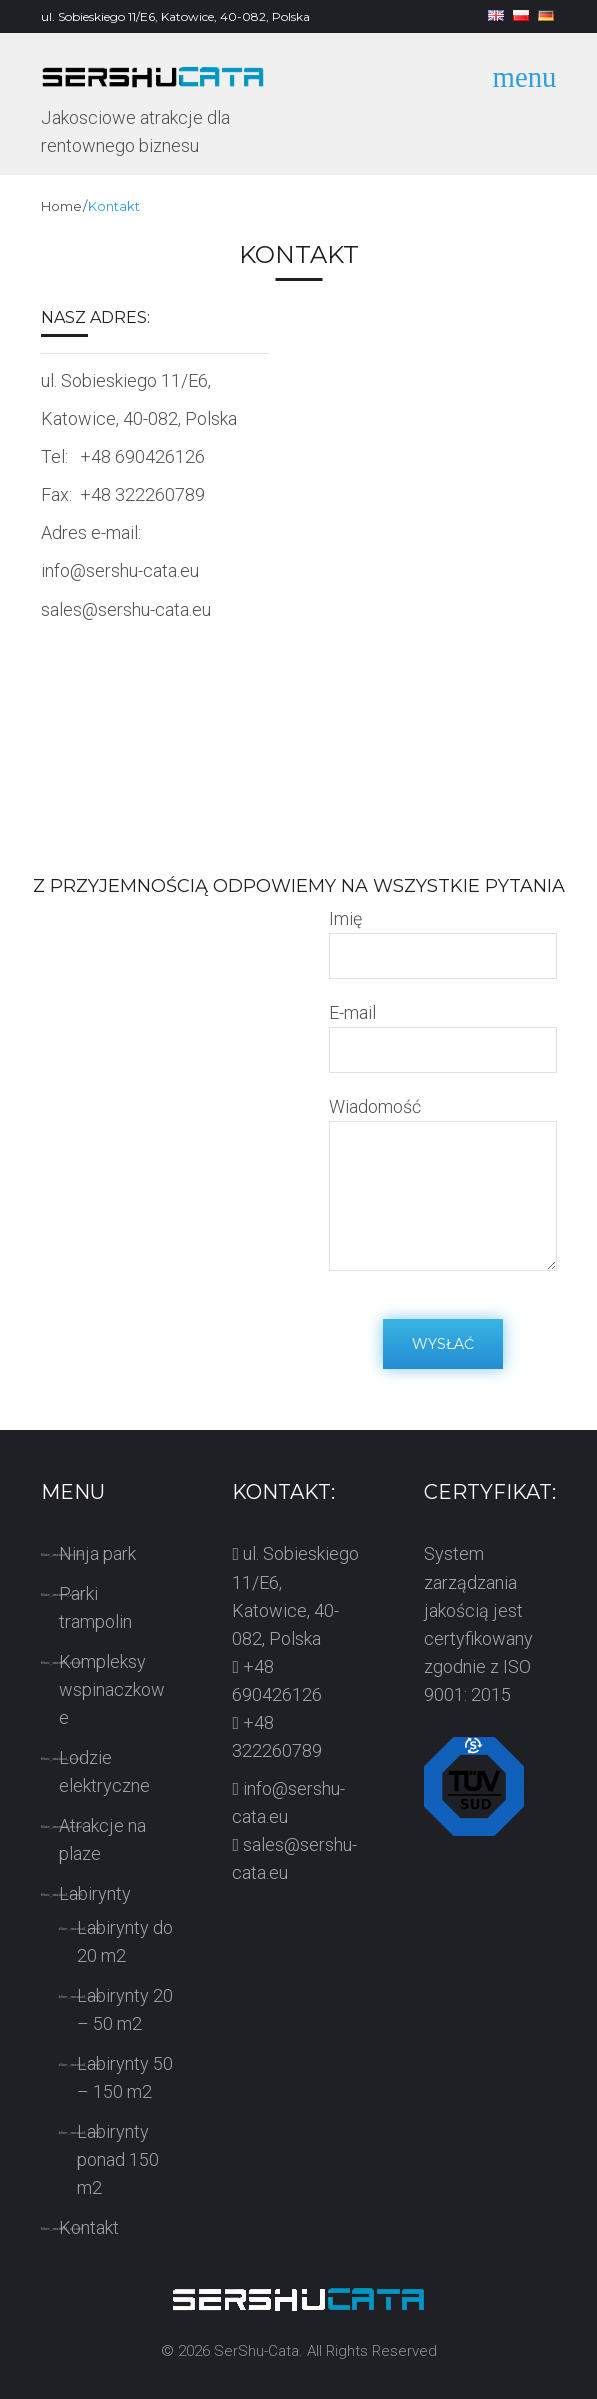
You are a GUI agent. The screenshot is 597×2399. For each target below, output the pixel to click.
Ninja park (97, 1553)
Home (61, 206)
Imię (345, 918)
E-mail (352, 1012)
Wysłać (443, 1344)
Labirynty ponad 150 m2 (118, 2159)
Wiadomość (375, 1106)
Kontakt (89, 2227)
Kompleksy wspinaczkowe (112, 1689)
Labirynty (95, 1893)
